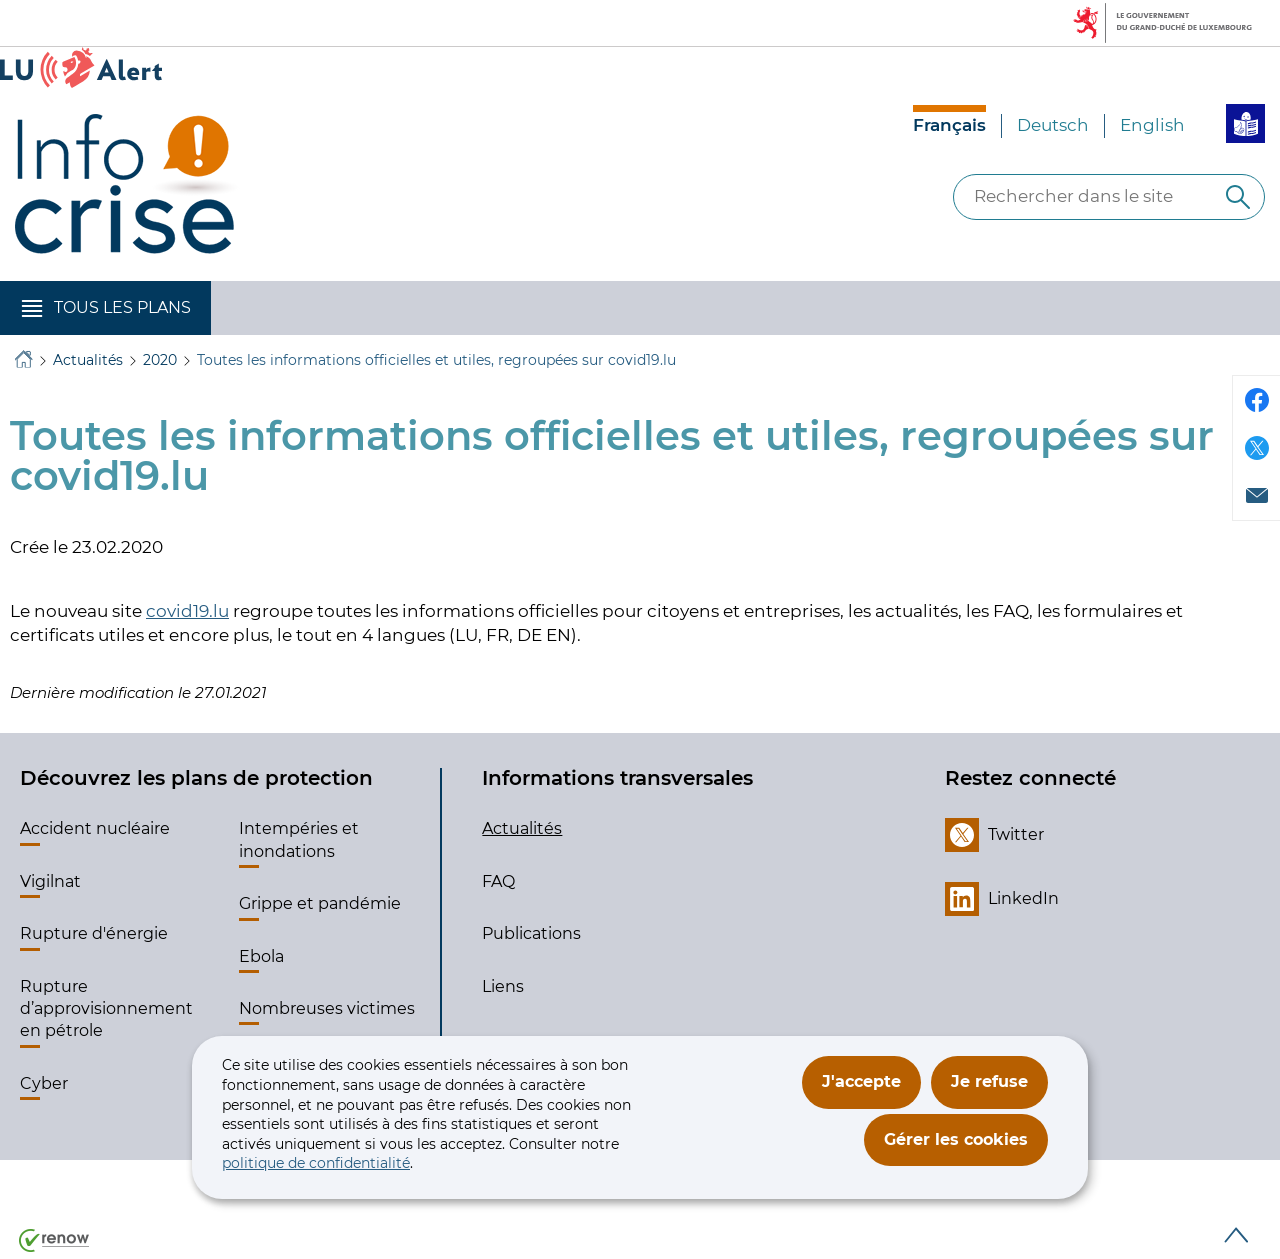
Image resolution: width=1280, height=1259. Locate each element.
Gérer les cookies (956, 1139)
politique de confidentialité (316, 1163)
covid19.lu (187, 611)
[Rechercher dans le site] (1238, 197)
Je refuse (989, 1081)
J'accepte (861, 1081)
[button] (105, 308)
